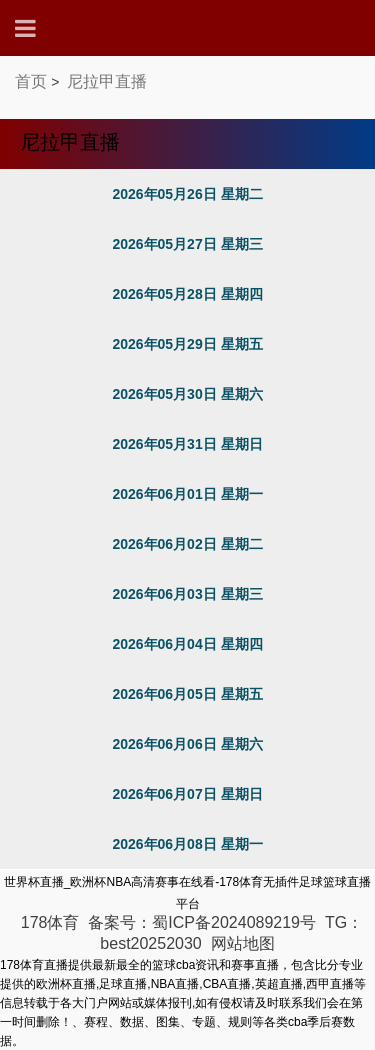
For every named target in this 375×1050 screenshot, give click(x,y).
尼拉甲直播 (107, 81)
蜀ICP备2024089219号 (236, 922)
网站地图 (243, 943)
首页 (31, 81)
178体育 (50, 922)
